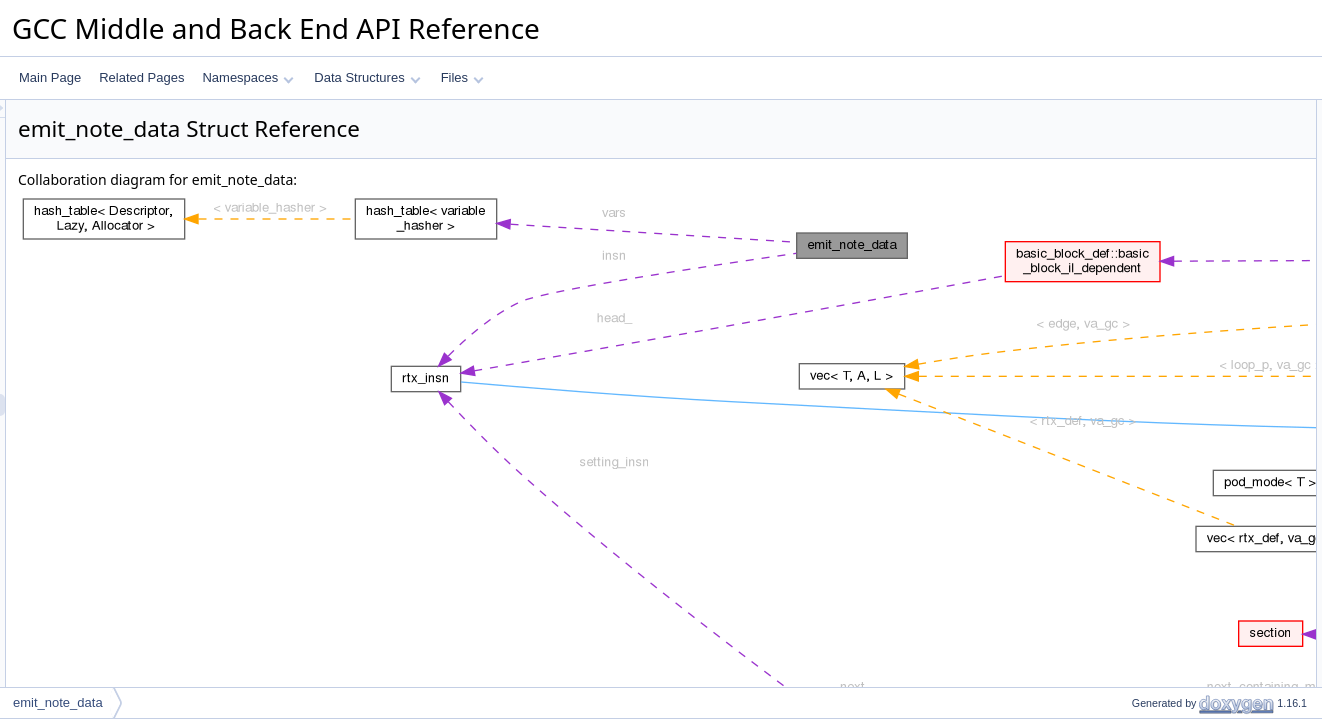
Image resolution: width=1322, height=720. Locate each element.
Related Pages (141, 77)
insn (1126, 133)
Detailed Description (1152, 199)
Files (462, 77)
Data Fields (1129, 111)
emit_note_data (58, 702)
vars (1126, 177)
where (1131, 155)
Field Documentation (1154, 221)
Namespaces (247, 77)
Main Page (50, 77)
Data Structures (367, 77)
